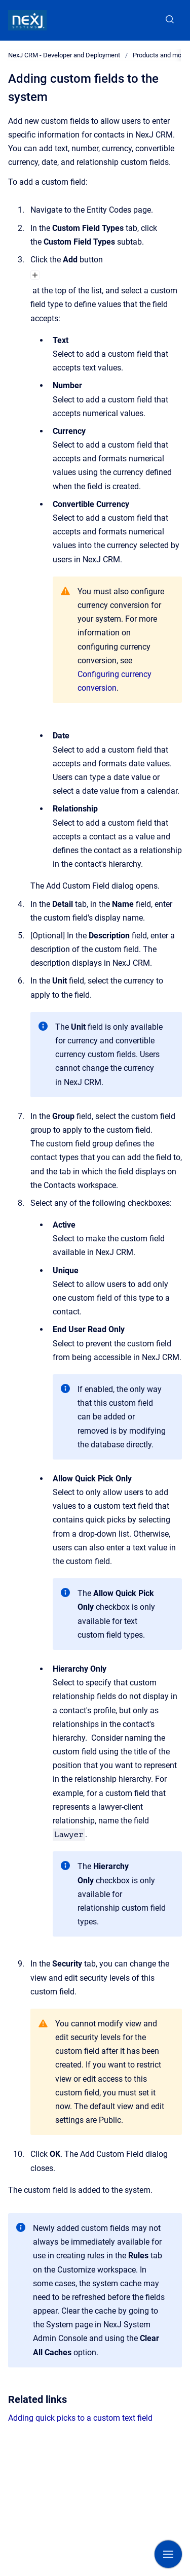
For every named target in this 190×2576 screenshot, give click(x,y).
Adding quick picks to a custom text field (80, 2418)
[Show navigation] (168, 2554)
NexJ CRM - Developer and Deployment (64, 55)
